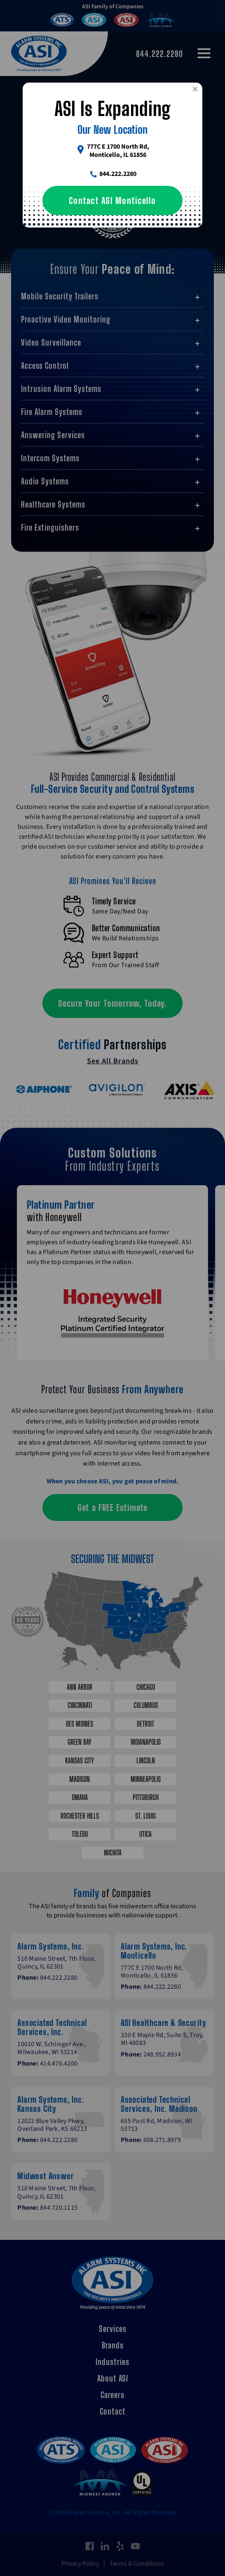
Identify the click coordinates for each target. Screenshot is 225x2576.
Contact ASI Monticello (112, 200)
